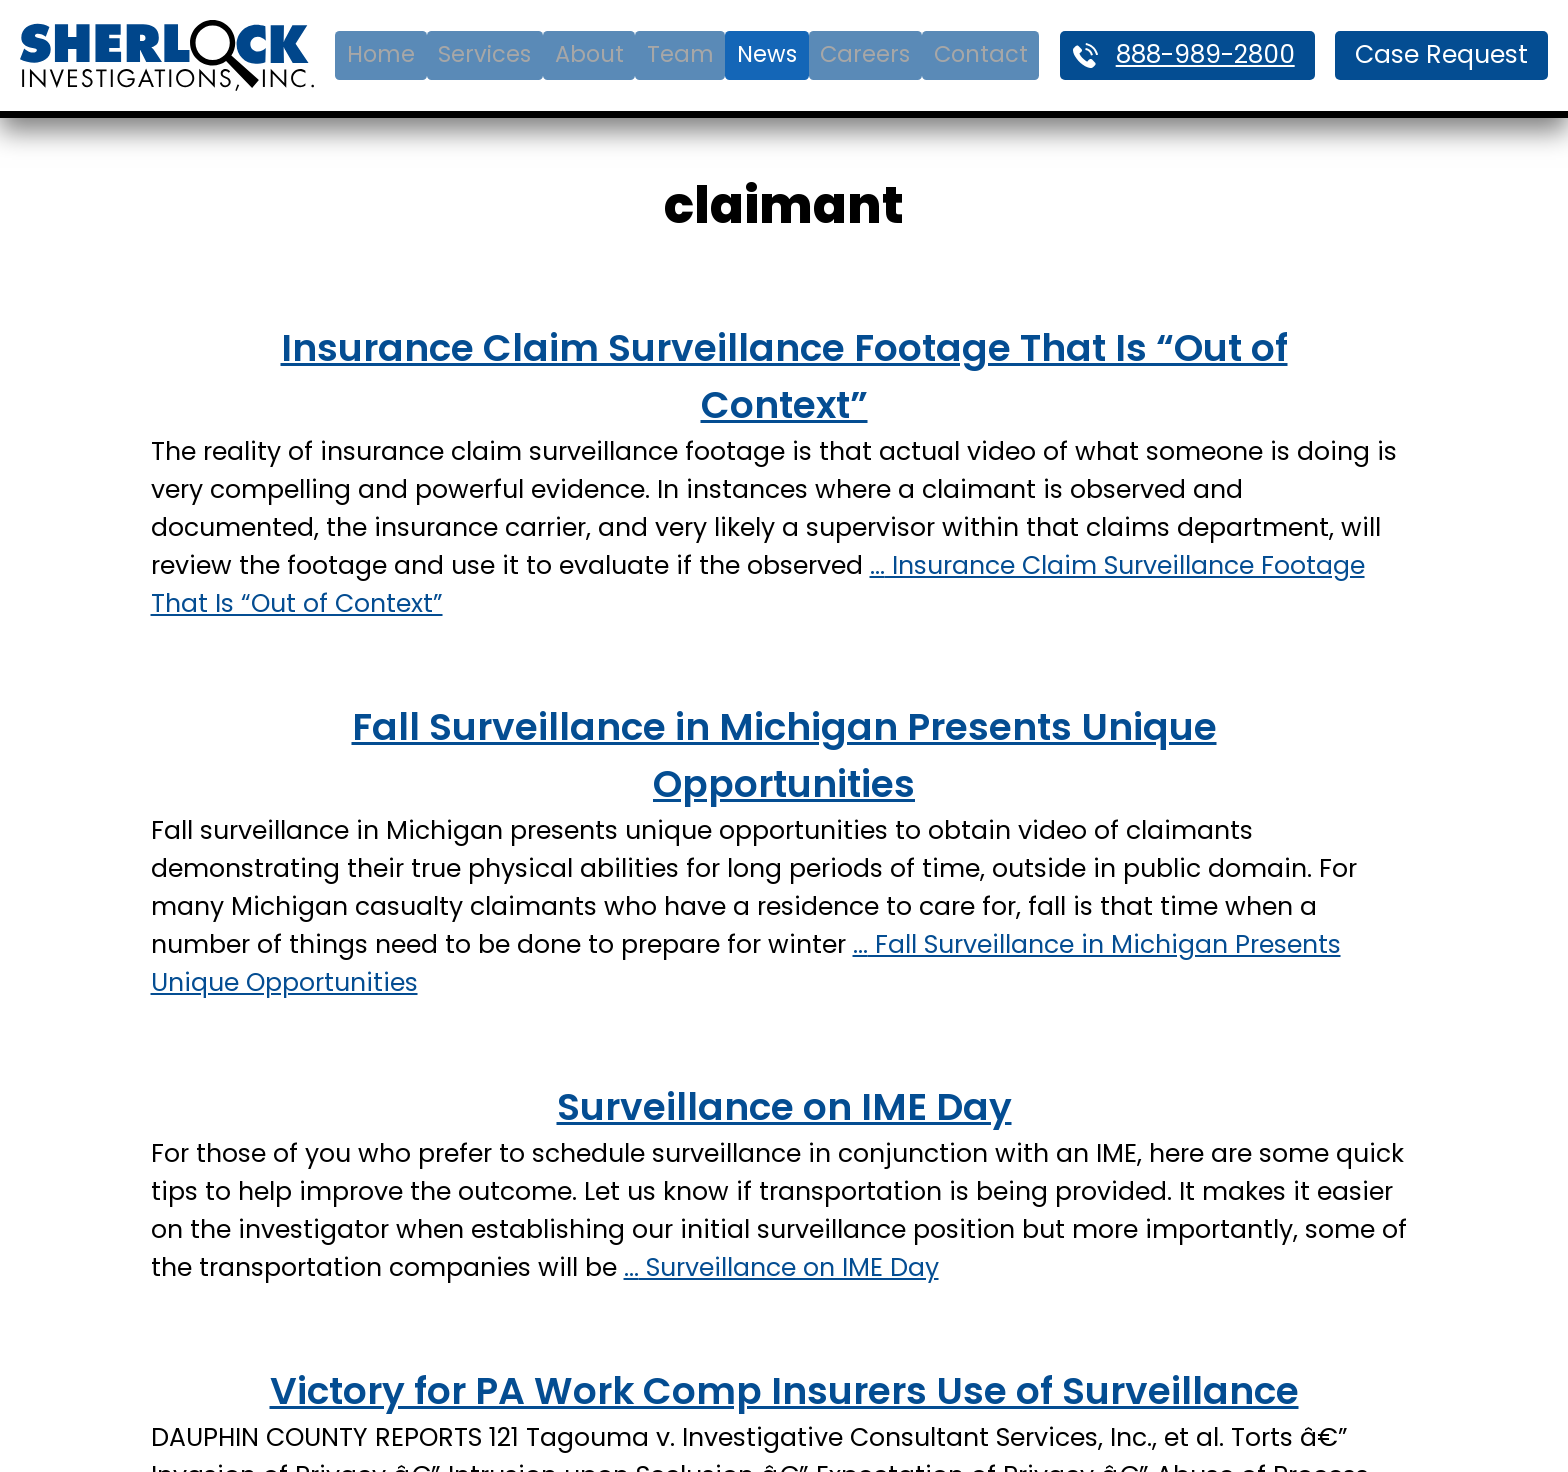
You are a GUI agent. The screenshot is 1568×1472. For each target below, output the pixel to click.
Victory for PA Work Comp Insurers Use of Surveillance (784, 1390)
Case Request (1441, 54)
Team (680, 54)
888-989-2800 (1205, 54)
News (767, 54)
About (589, 54)
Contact (981, 54)
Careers (865, 54)
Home (381, 54)
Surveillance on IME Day (784, 1106)
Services (484, 54)
